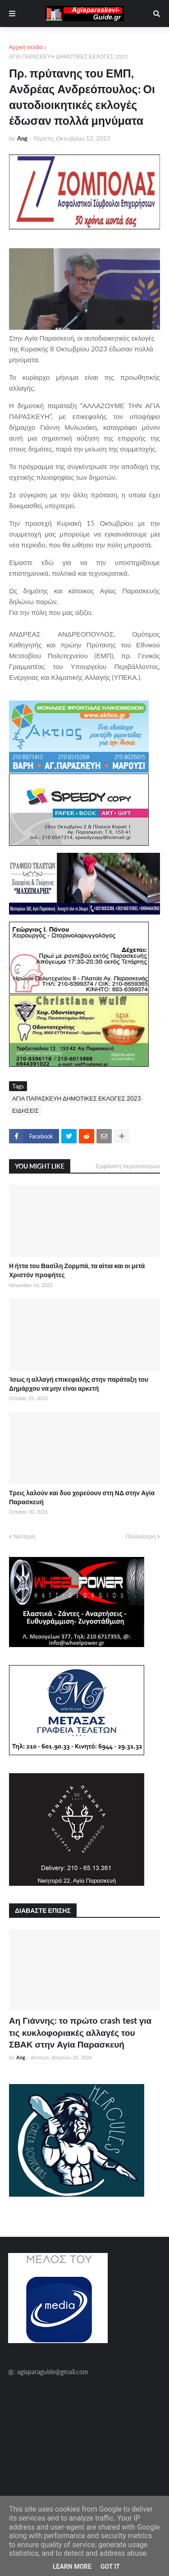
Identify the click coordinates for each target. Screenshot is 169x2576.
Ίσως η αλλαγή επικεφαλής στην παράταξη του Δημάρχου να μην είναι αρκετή (78, 1383)
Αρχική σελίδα (26, 47)
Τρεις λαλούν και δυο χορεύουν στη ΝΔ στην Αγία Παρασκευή (82, 1497)
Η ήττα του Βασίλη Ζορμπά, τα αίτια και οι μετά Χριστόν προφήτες (77, 1270)
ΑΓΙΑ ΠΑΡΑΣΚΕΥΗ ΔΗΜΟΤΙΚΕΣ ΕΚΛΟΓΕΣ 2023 (68, 56)
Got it (110, 2566)
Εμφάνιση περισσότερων (128, 1166)
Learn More (72, 2566)
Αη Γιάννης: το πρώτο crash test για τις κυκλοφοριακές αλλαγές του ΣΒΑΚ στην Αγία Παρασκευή (80, 2032)
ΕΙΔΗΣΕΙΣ (25, 1110)
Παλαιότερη (140, 1536)
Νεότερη (24, 1536)
